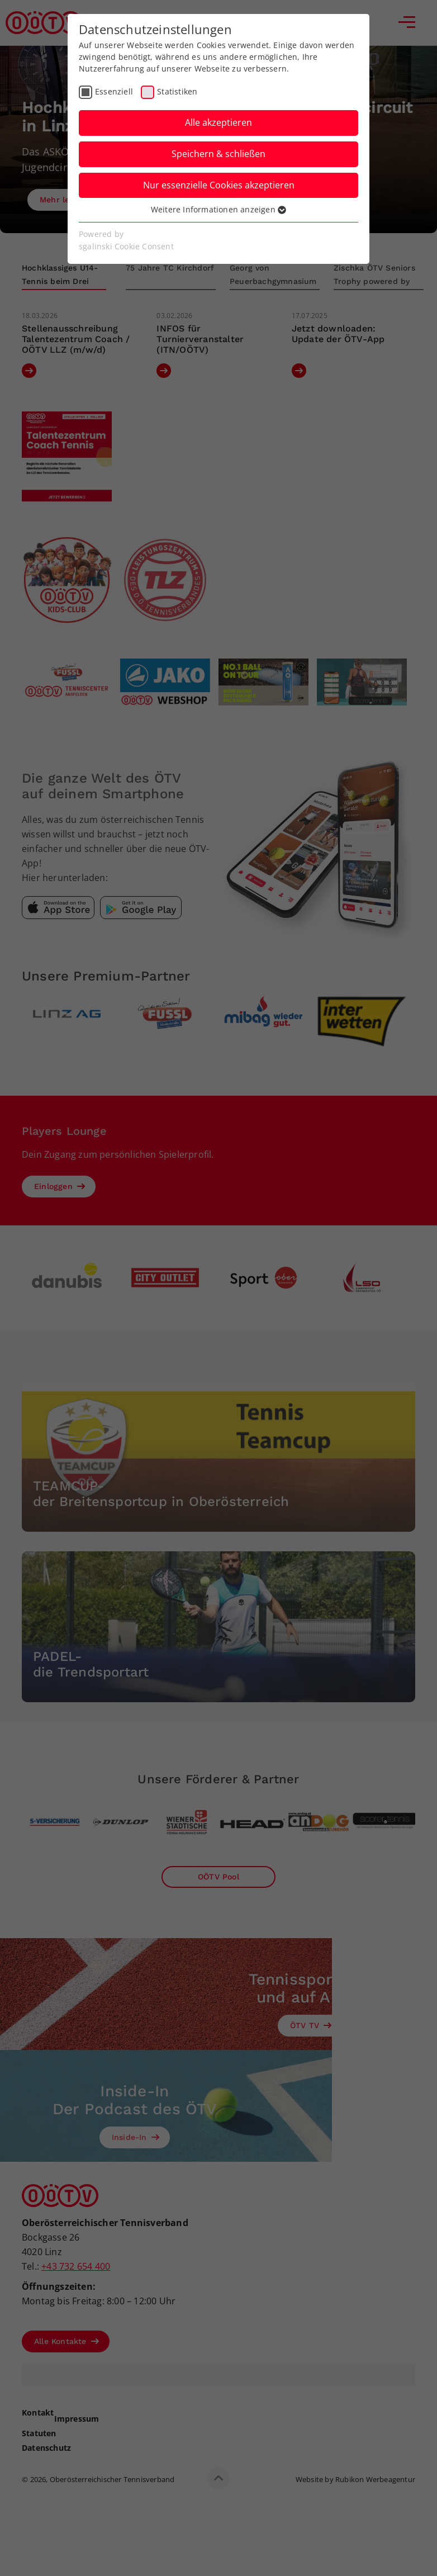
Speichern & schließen (218, 154)
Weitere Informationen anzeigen (218, 209)
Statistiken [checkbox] (177, 91)
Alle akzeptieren (218, 122)
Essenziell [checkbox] (114, 91)
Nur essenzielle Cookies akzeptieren (218, 185)
